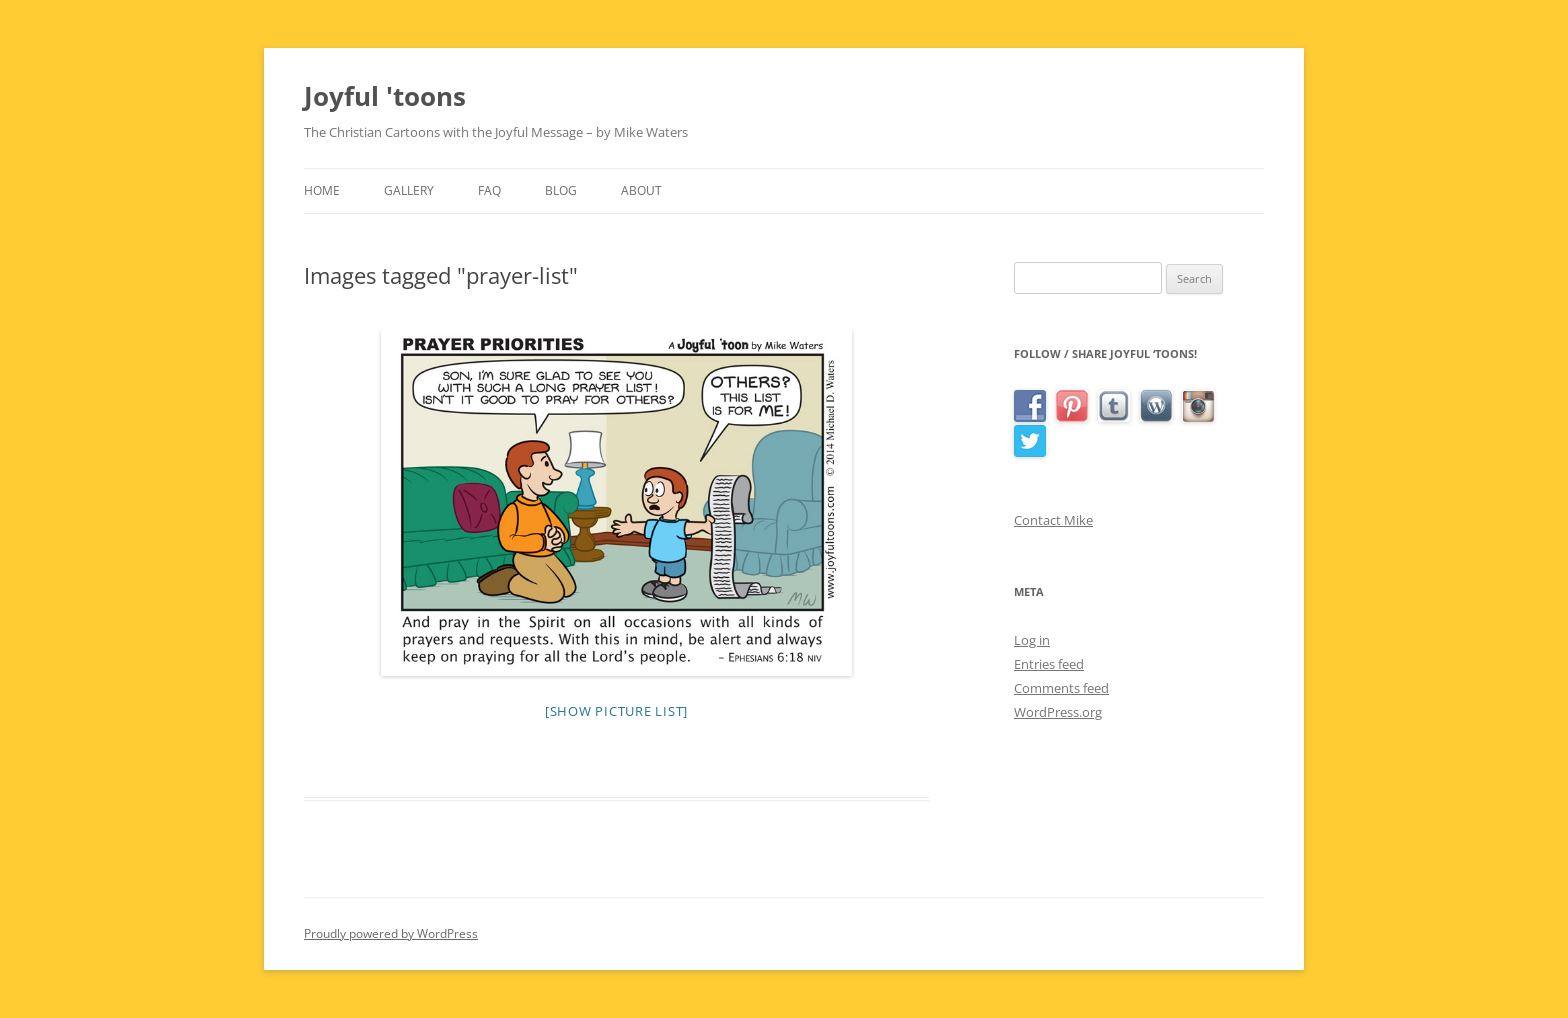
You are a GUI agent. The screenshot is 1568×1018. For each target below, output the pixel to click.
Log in (1032, 640)
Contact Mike (1053, 520)
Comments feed (1061, 688)
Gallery (409, 190)
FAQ (489, 190)
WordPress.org (1058, 712)
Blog (561, 190)
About (641, 190)
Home (322, 190)
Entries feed (1049, 664)
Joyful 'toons (385, 96)
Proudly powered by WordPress (391, 933)
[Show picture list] (616, 711)
